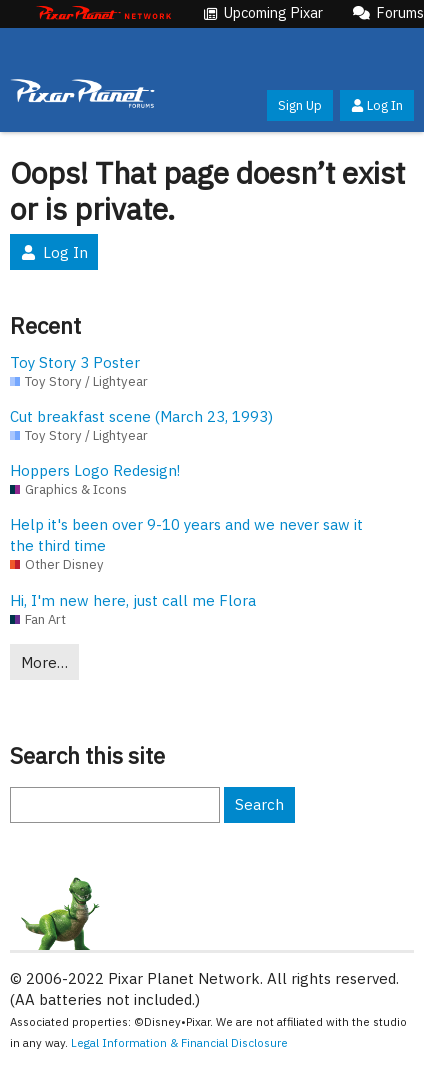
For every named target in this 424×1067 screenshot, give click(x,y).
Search (259, 804)
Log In (377, 105)
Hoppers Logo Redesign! (95, 470)
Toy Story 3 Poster (75, 362)
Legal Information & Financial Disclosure (179, 1042)
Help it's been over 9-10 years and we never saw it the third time (186, 535)
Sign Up (300, 105)
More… (44, 662)
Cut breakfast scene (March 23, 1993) (141, 416)
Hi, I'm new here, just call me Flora (133, 600)
